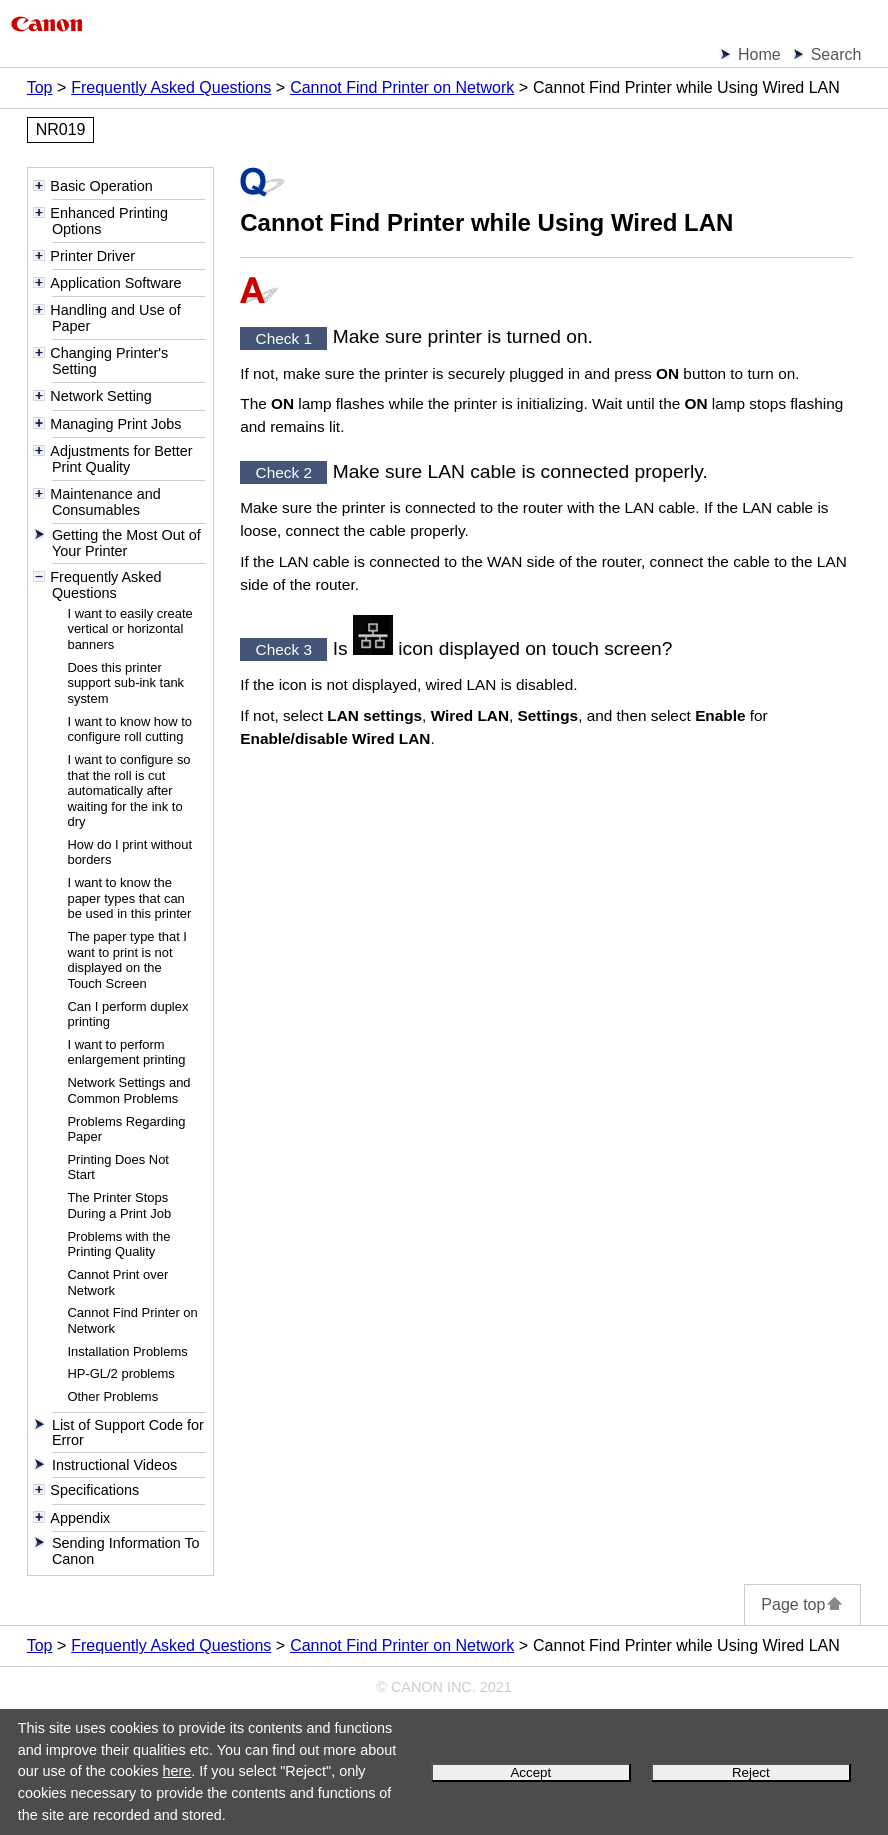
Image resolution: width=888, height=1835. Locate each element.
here (177, 1771)
